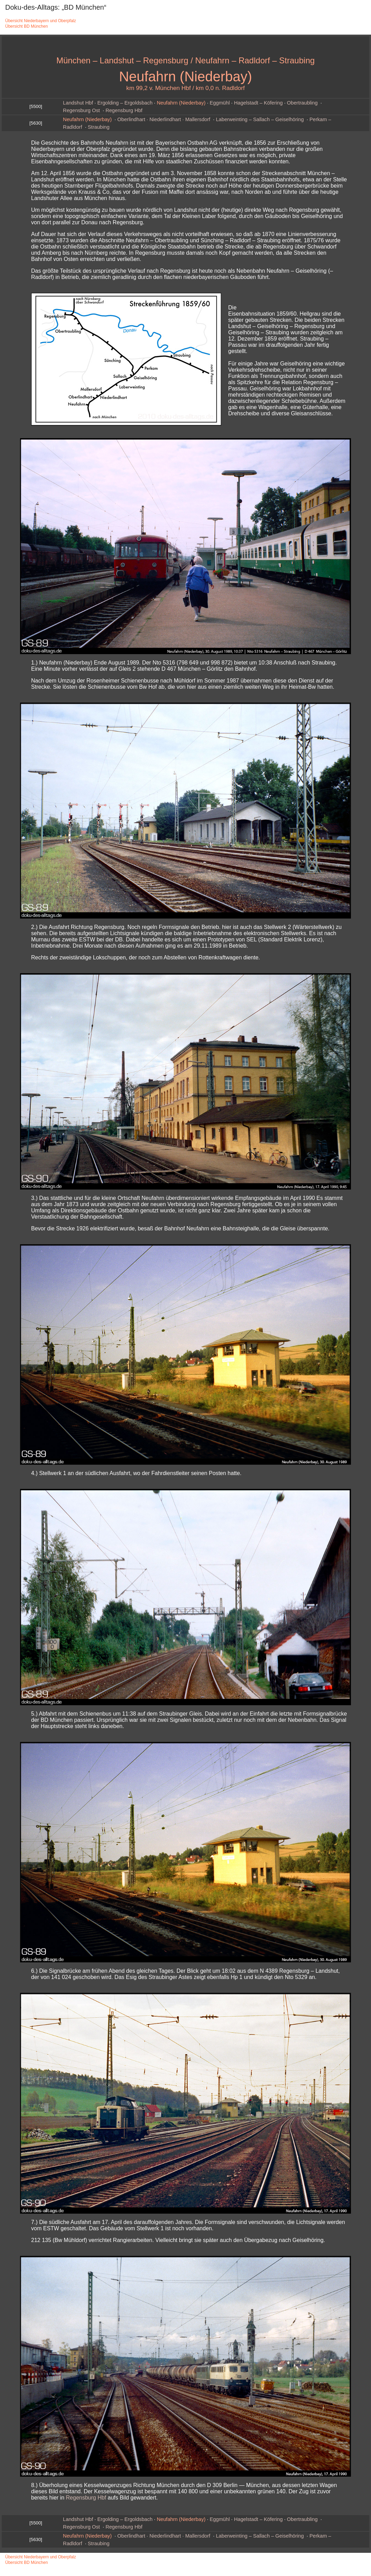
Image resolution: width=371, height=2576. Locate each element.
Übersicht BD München (26, 26)
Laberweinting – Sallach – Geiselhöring (260, 119)
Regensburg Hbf (123, 110)
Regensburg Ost (81, 110)
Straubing (99, 127)
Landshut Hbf (78, 103)
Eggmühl (220, 103)
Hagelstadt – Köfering (258, 103)
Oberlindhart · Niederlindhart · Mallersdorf (163, 119)
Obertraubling (302, 103)
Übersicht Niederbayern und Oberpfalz (40, 20)
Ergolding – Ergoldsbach (125, 103)
